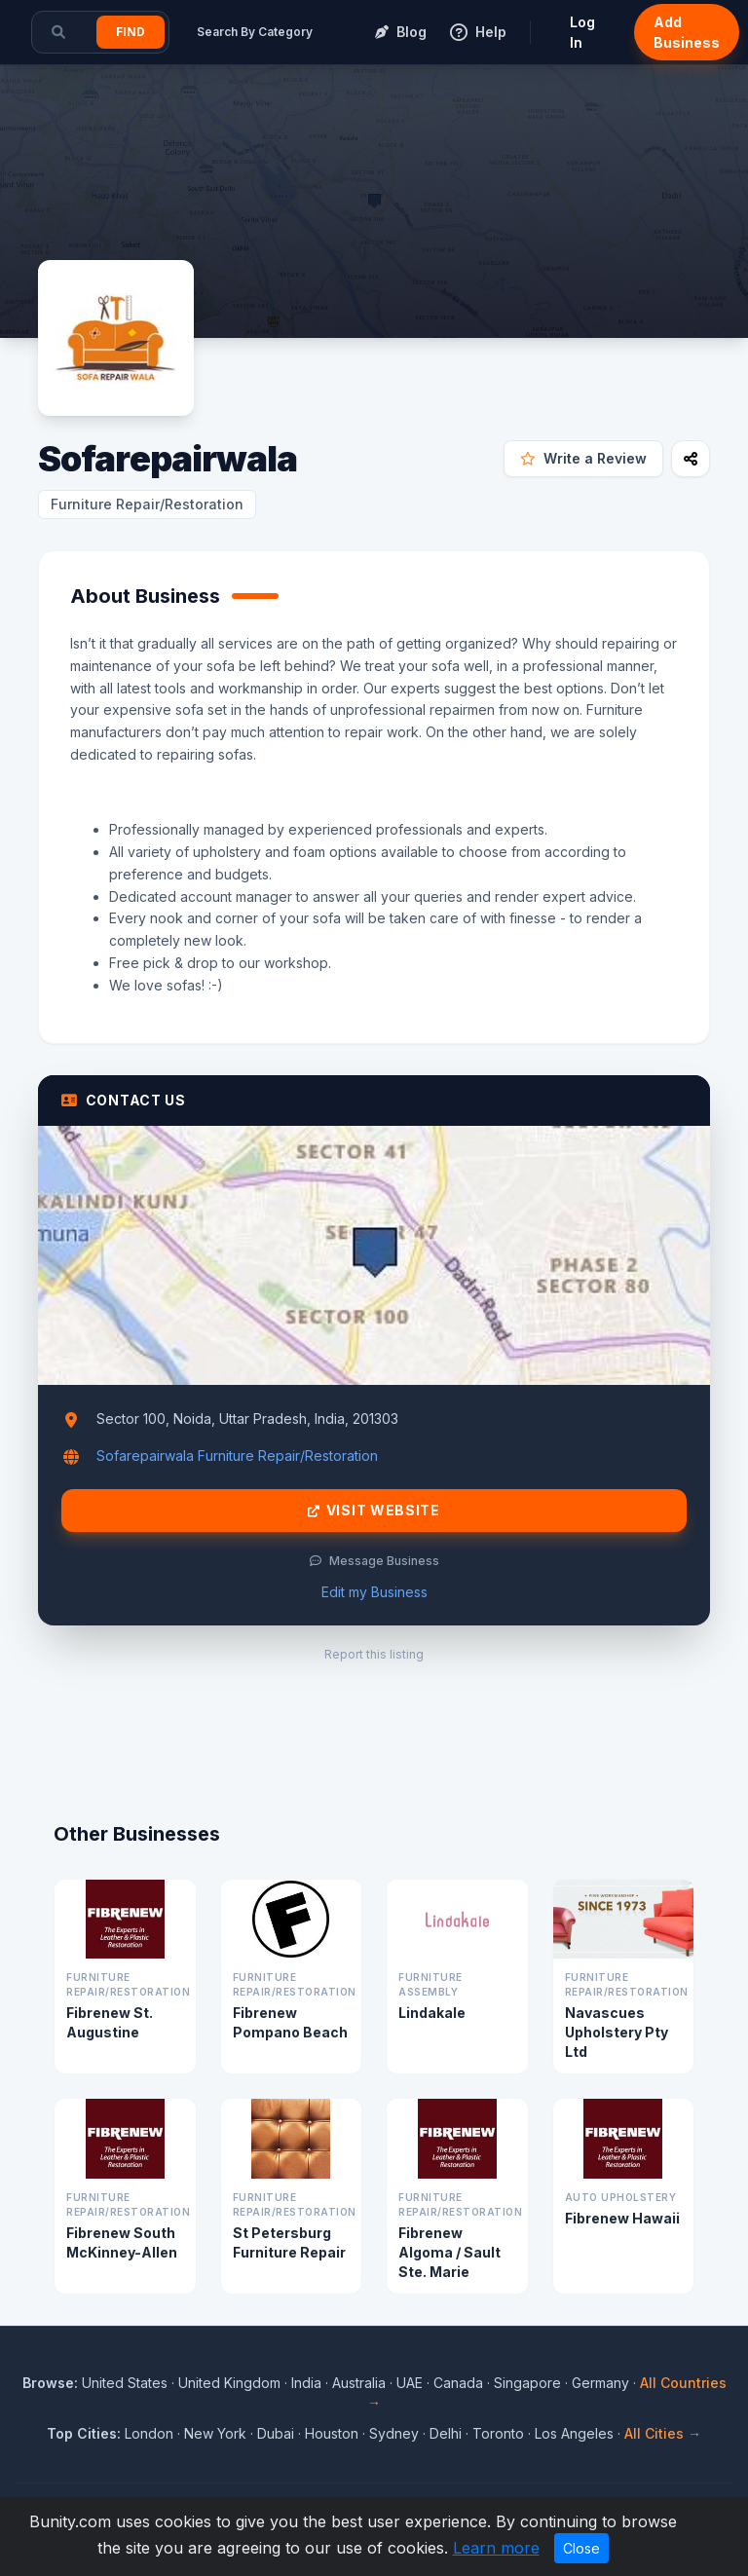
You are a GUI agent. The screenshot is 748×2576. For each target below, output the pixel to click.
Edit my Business (374, 1592)
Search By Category (255, 31)
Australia (359, 2382)
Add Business (687, 32)
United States (125, 2382)
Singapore (527, 2382)
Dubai (275, 2433)
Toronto (498, 2433)
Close (581, 2548)
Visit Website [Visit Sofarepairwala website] (374, 1510)
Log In (582, 32)
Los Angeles (574, 2433)
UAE (409, 2382)
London (149, 2433)
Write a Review (583, 458)
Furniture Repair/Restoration (147, 504)
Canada (458, 2382)
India (306, 2382)
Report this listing (374, 1654)
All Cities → (662, 2433)
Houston (331, 2433)
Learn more (496, 2547)
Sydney (394, 2433)
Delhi (446, 2433)
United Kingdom (229, 2382)
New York (215, 2433)
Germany (600, 2382)
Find (130, 31)
